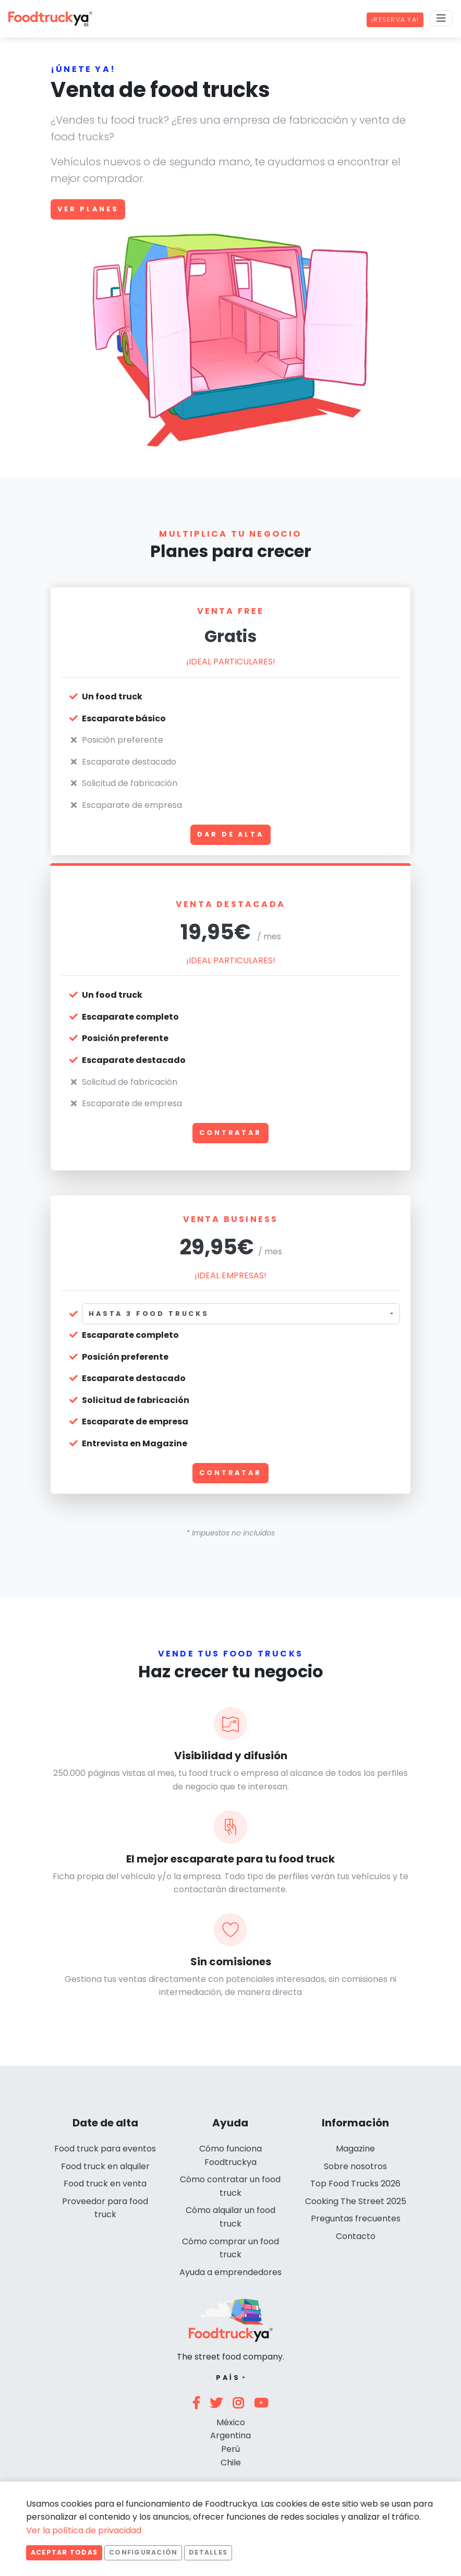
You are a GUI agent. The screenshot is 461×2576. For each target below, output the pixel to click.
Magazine (355, 2149)
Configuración (143, 2552)
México (230, 2422)
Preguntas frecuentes (356, 2218)
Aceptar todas (64, 2552)
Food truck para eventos (105, 2149)
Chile (231, 2463)
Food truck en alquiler (105, 2166)
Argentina (230, 2435)
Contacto (355, 2236)
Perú (230, 2449)
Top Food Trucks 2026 (355, 2184)
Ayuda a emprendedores (230, 2272)
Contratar (230, 1132)
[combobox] (241, 1313)
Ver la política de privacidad (83, 2530)
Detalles (208, 2552)
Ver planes (87, 208)
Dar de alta (230, 834)
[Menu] (441, 18)
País (228, 2377)
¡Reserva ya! (395, 19)
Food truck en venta (105, 2184)
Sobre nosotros (355, 2166)
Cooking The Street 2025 (355, 2201)
